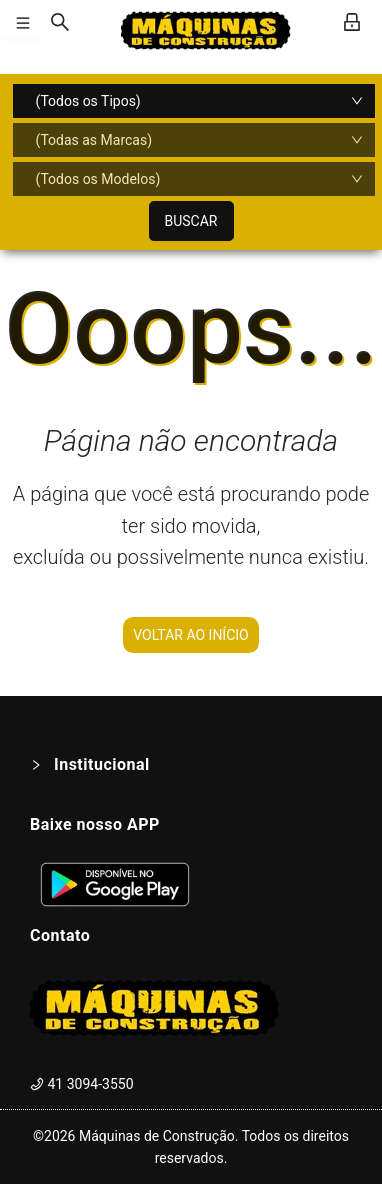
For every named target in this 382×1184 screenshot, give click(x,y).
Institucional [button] (90, 764)
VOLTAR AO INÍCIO (190, 635)
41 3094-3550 (82, 1084)
